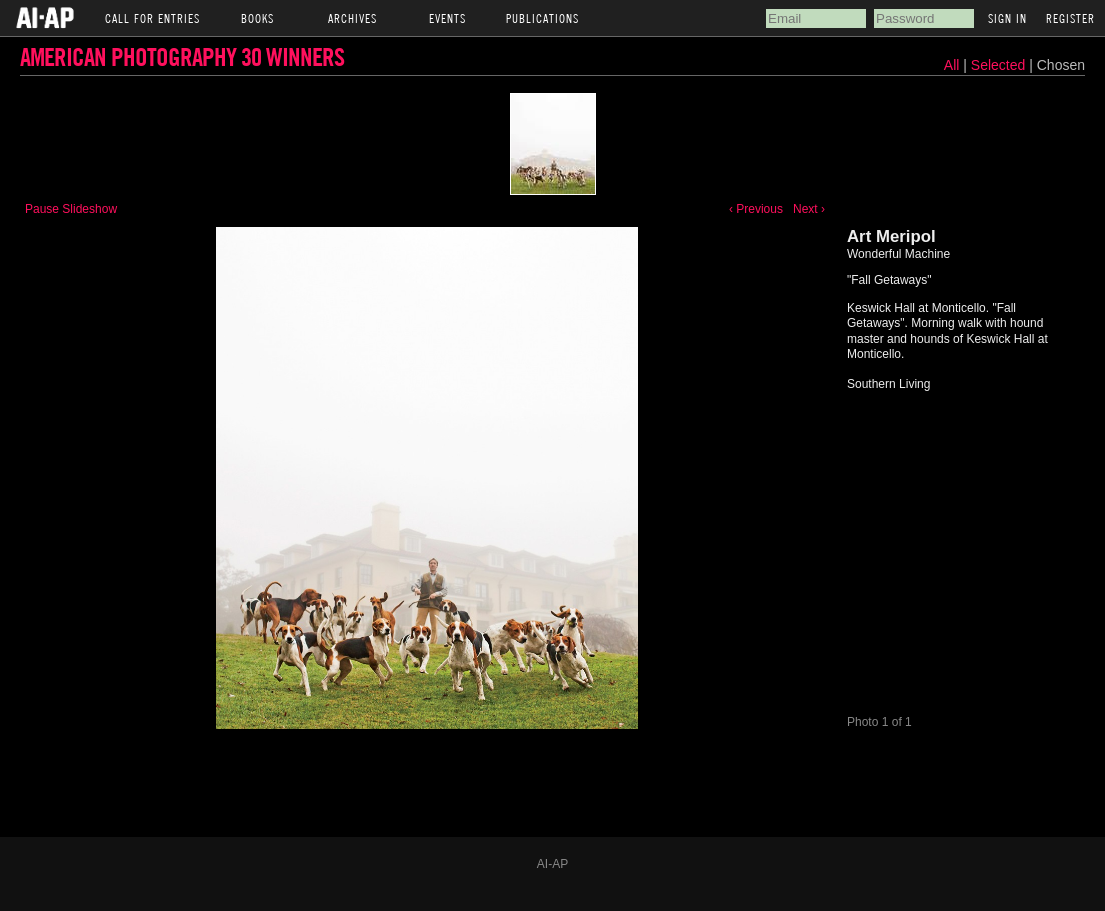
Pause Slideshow (71, 209)
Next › (809, 209)
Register (1070, 18)
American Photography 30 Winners (182, 56)
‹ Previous (756, 209)
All (952, 65)
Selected (1000, 65)
